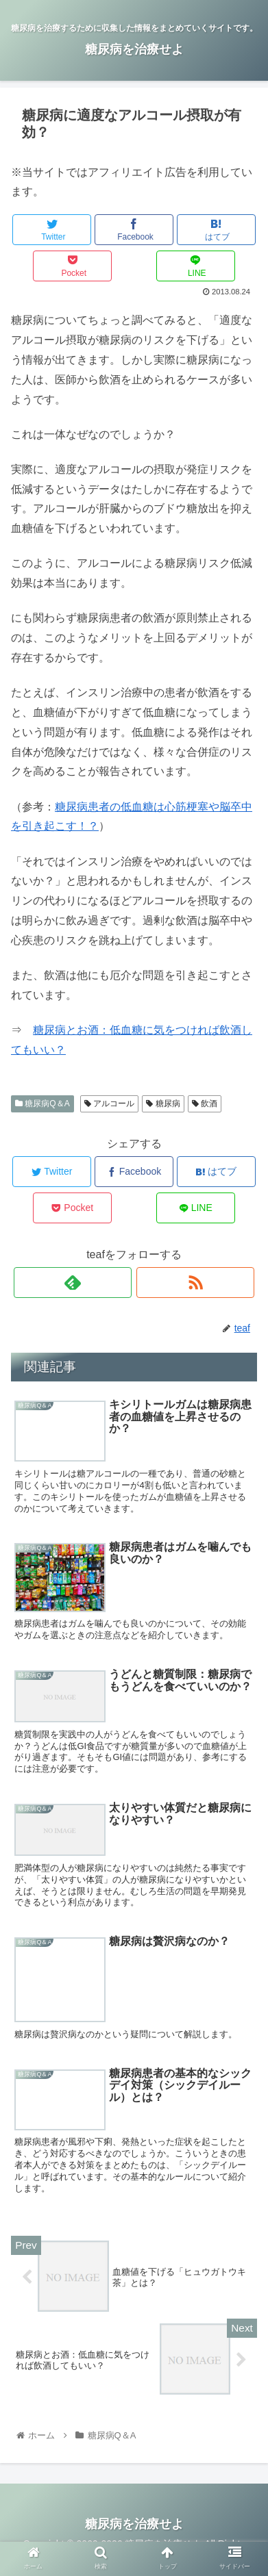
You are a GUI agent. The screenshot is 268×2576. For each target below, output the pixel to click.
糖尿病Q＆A (42, 1103)
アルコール (109, 1103)
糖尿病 (163, 1103)
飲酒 (204, 1103)
